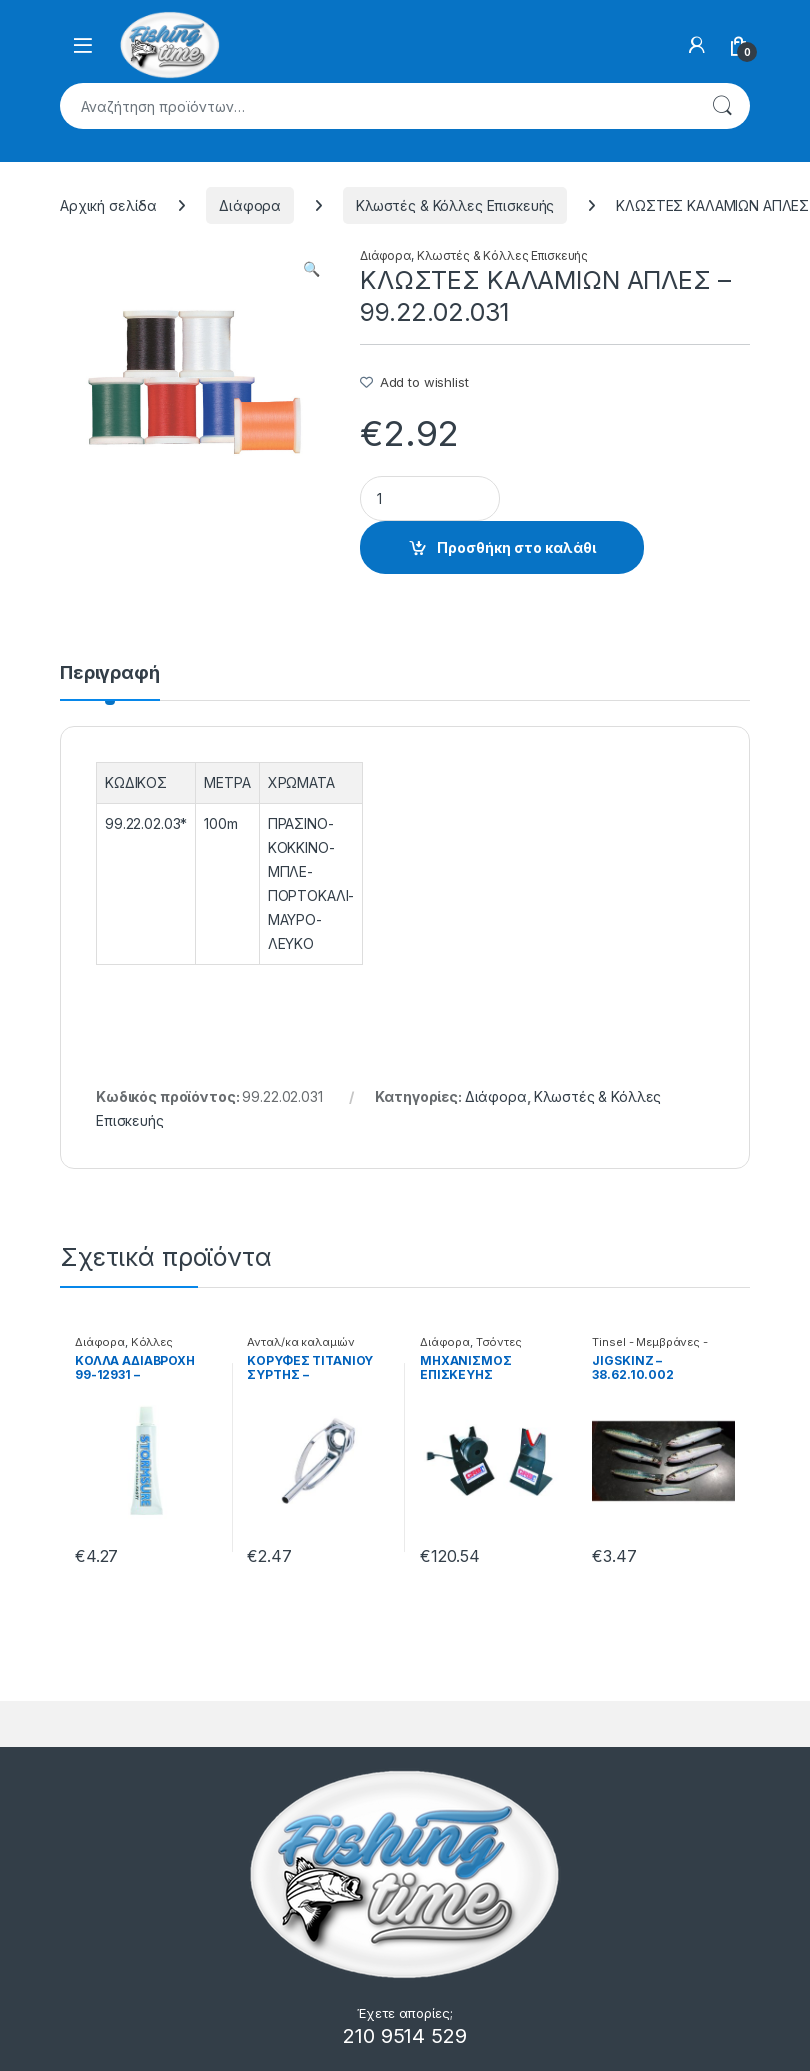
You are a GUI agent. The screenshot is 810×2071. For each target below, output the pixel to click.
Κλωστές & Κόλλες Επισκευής (455, 205)
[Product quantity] (430, 498)
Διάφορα (250, 205)
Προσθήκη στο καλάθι (516, 547)
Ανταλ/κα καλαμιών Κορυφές (301, 1348)
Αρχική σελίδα (108, 205)
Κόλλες (152, 1342)
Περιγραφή (110, 673)
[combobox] (377, 106)
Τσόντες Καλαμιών (471, 1348)
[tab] (110, 682)
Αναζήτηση (722, 106)
